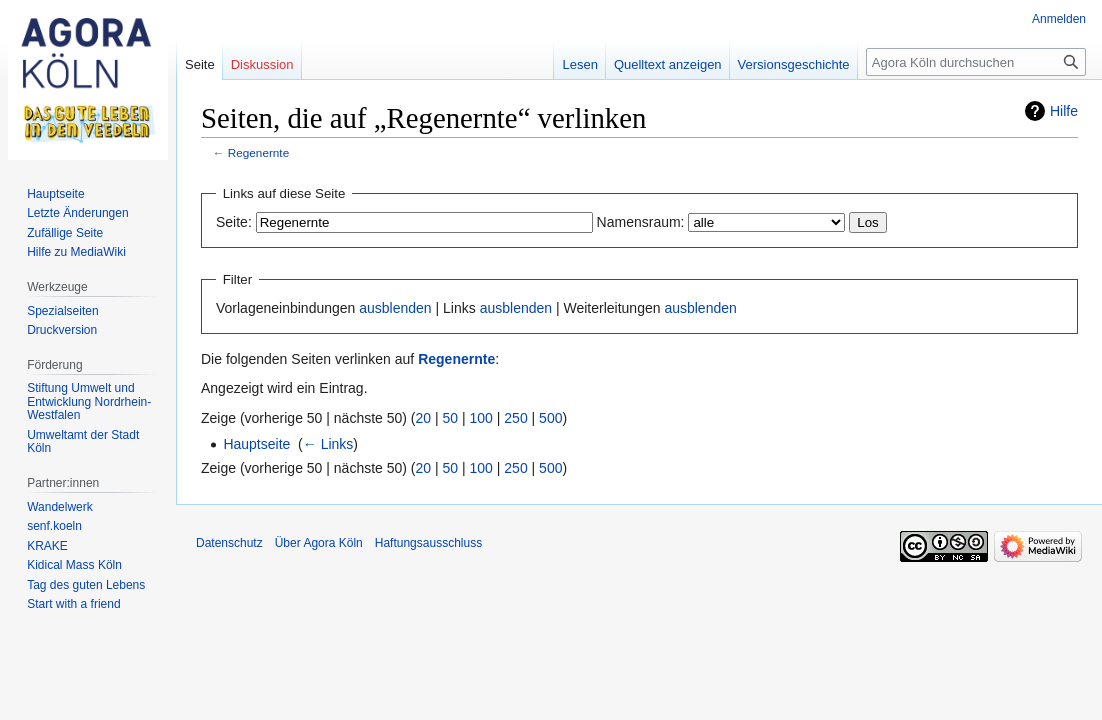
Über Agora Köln (319, 543)
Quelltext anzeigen (668, 64)
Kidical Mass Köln (74, 565)
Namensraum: (641, 222)
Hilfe (1064, 111)
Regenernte (258, 152)
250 (515, 418)
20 (424, 418)
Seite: (234, 222)
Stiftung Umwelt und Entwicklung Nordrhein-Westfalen (89, 401)
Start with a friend (73, 604)
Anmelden (1059, 19)
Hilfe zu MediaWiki (76, 252)
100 (481, 418)
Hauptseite (256, 444)
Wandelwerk (60, 507)
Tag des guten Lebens (86, 585)
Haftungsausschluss (428, 543)
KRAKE (47, 546)
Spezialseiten (62, 311)
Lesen (579, 64)
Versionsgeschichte (794, 64)
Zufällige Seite (65, 233)
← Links (328, 444)
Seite (200, 64)
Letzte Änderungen (77, 213)
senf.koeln (54, 526)
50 (451, 418)
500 (550, 418)
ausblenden (395, 308)
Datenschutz (229, 543)
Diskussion (262, 64)
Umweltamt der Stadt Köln (83, 442)
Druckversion (62, 330)
